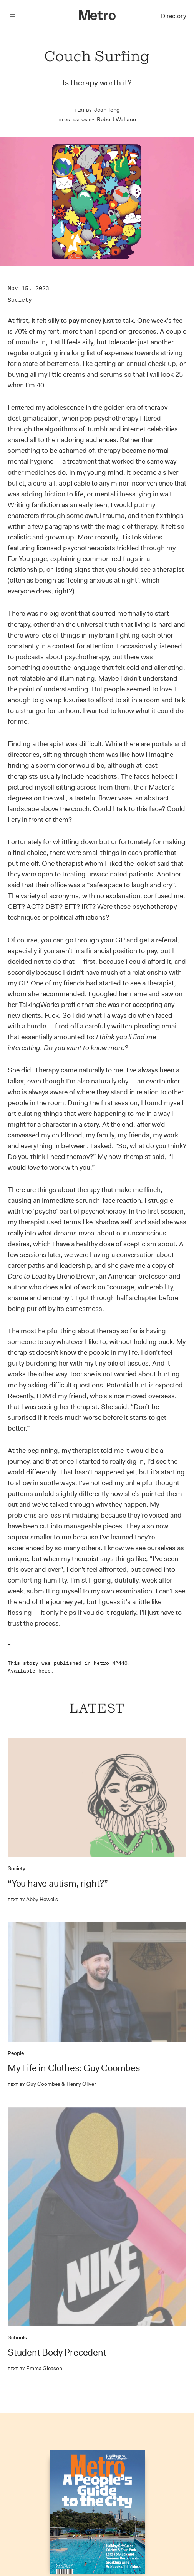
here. (46, 1671)
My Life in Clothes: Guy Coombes (74, 2068)
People (16, 2053)
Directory (173, 16)
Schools (17, 2337)
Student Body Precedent (57, 2352)
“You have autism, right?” (58, 1883)
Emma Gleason (35, 2368)
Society (20, 299)
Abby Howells (33, 1899)
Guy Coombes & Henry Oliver (52, 2083)
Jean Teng (107, 110)
